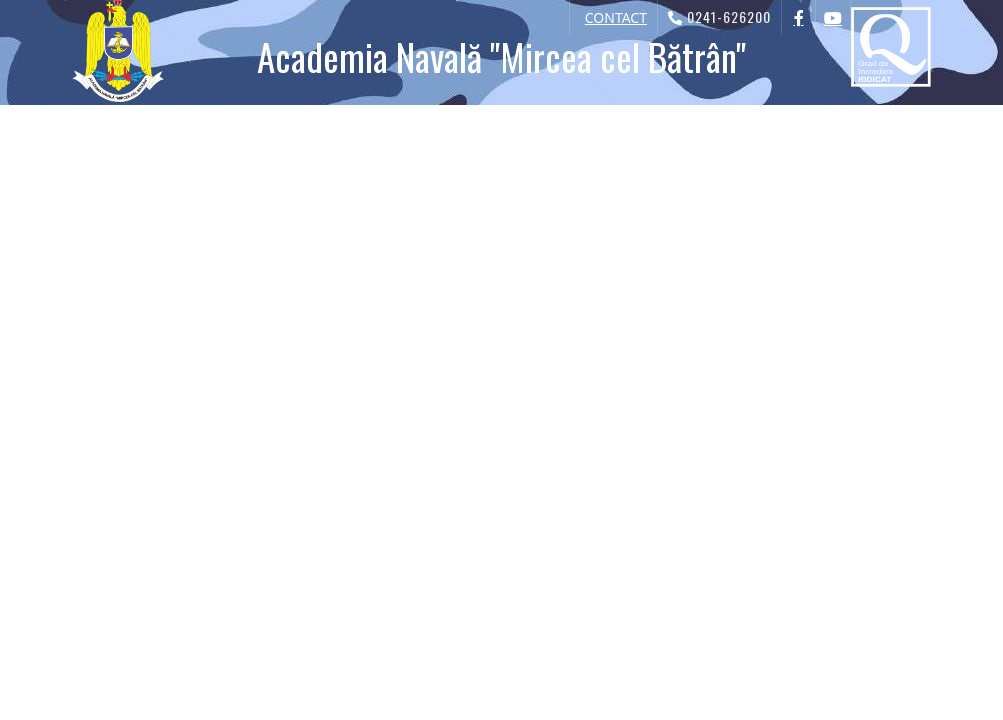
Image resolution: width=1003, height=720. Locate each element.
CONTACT (616, 17)
